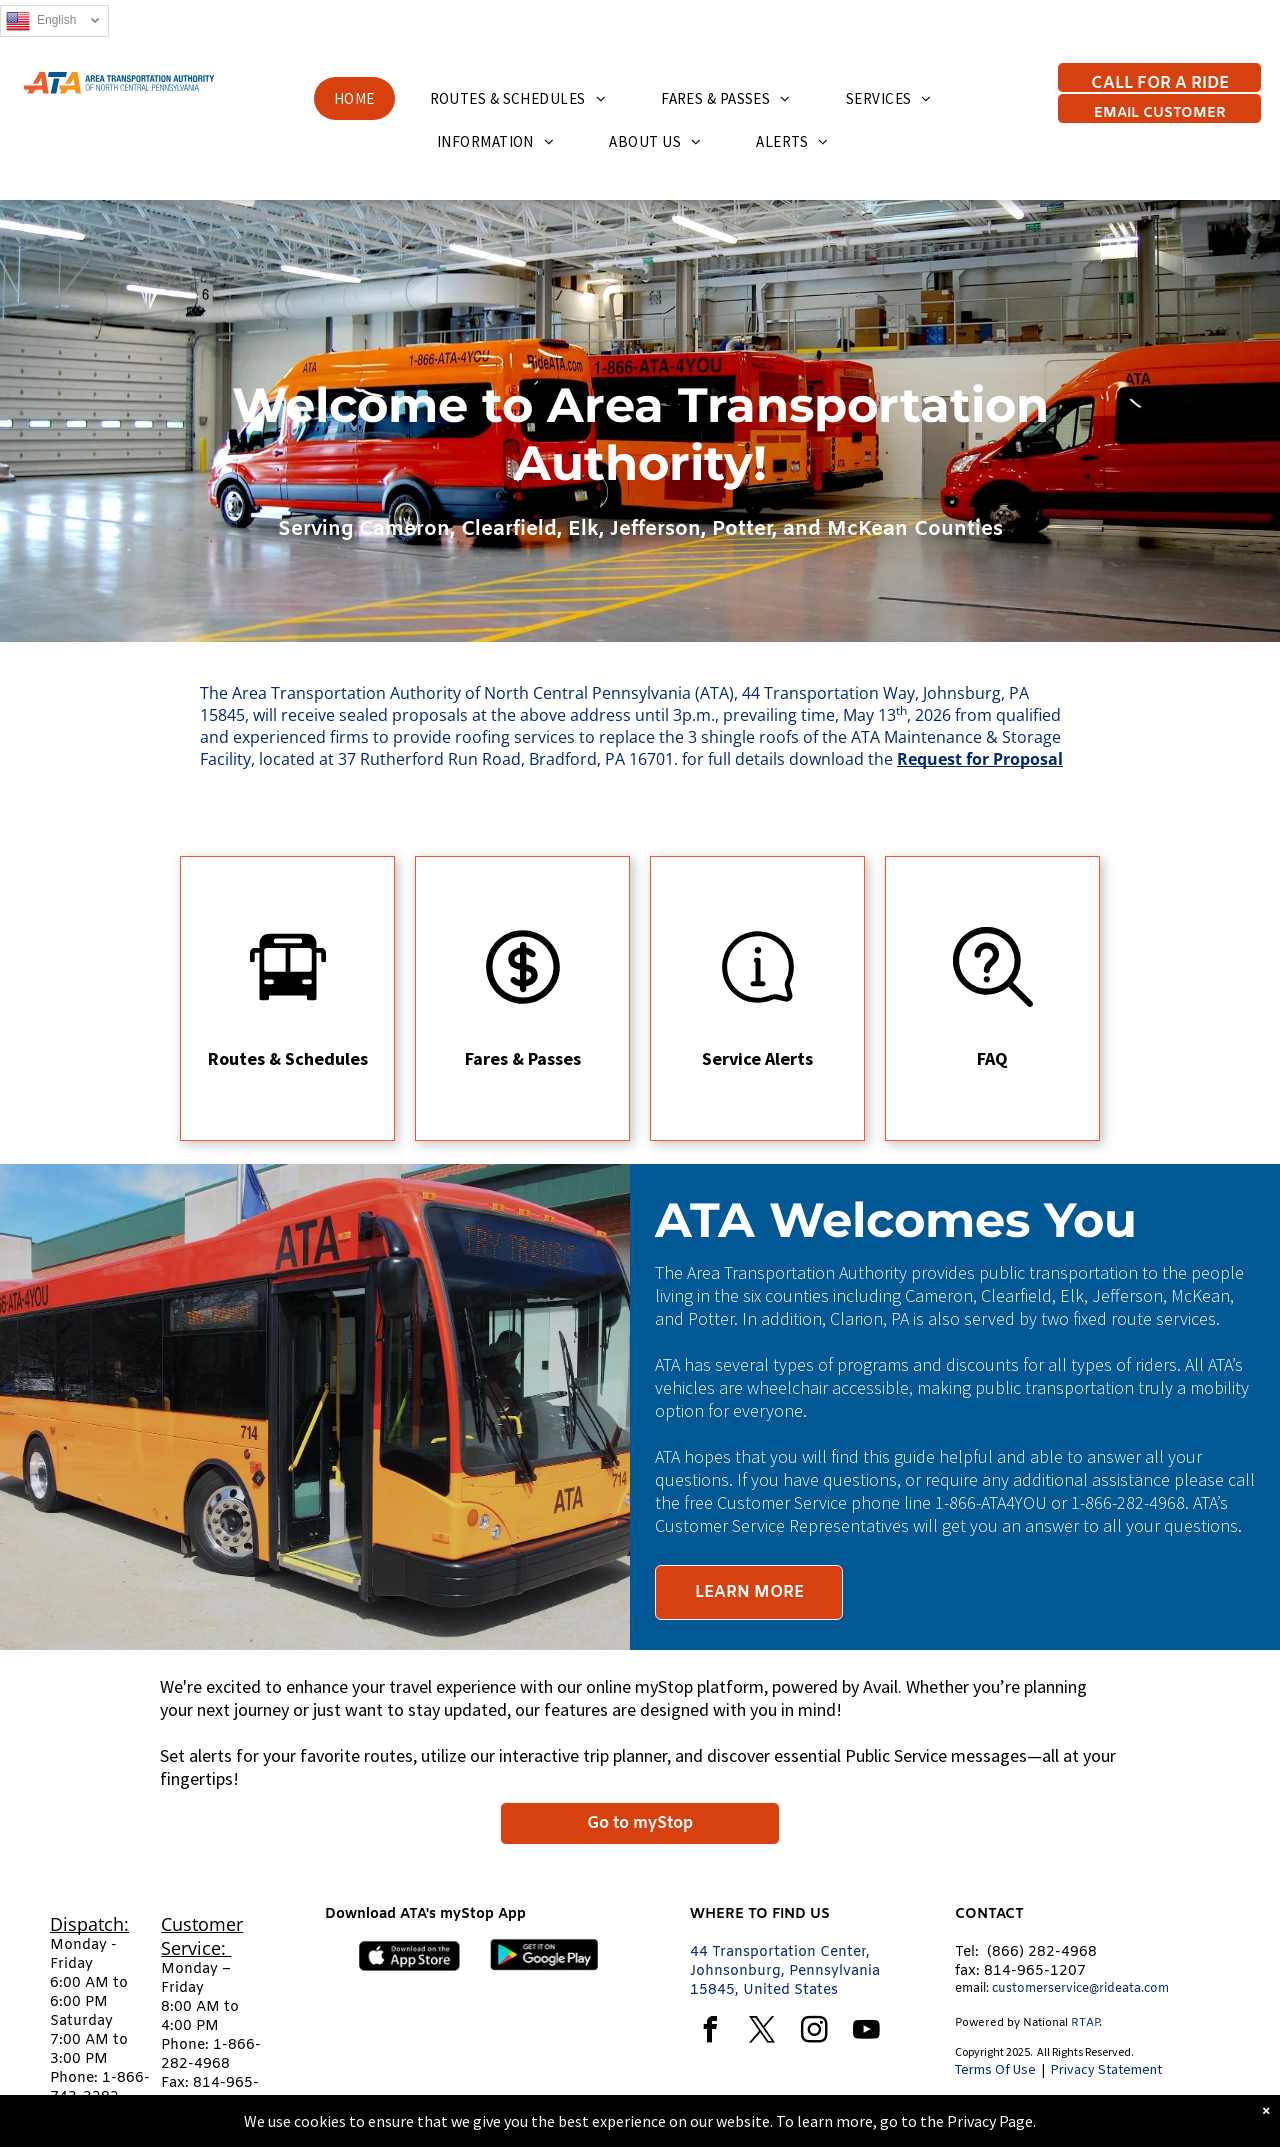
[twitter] (762, 2032)
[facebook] (710, 2032)
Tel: (967, 1952)
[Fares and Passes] (523, 1000)
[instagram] (814, 2032)
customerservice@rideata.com (1080, 1989)
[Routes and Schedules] (288, 1000)
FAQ (992, 1058)
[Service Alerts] (758, 1000)
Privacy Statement (1106, 2069)
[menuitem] (362, 98)
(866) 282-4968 (1042, 1952)
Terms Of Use (995, 2069)
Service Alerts (757, 1058)
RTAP (1085, 2023)
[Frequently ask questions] (993, 1000)
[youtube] (866, 2032)
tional (1053, 2023)
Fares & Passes (523, 1058)
